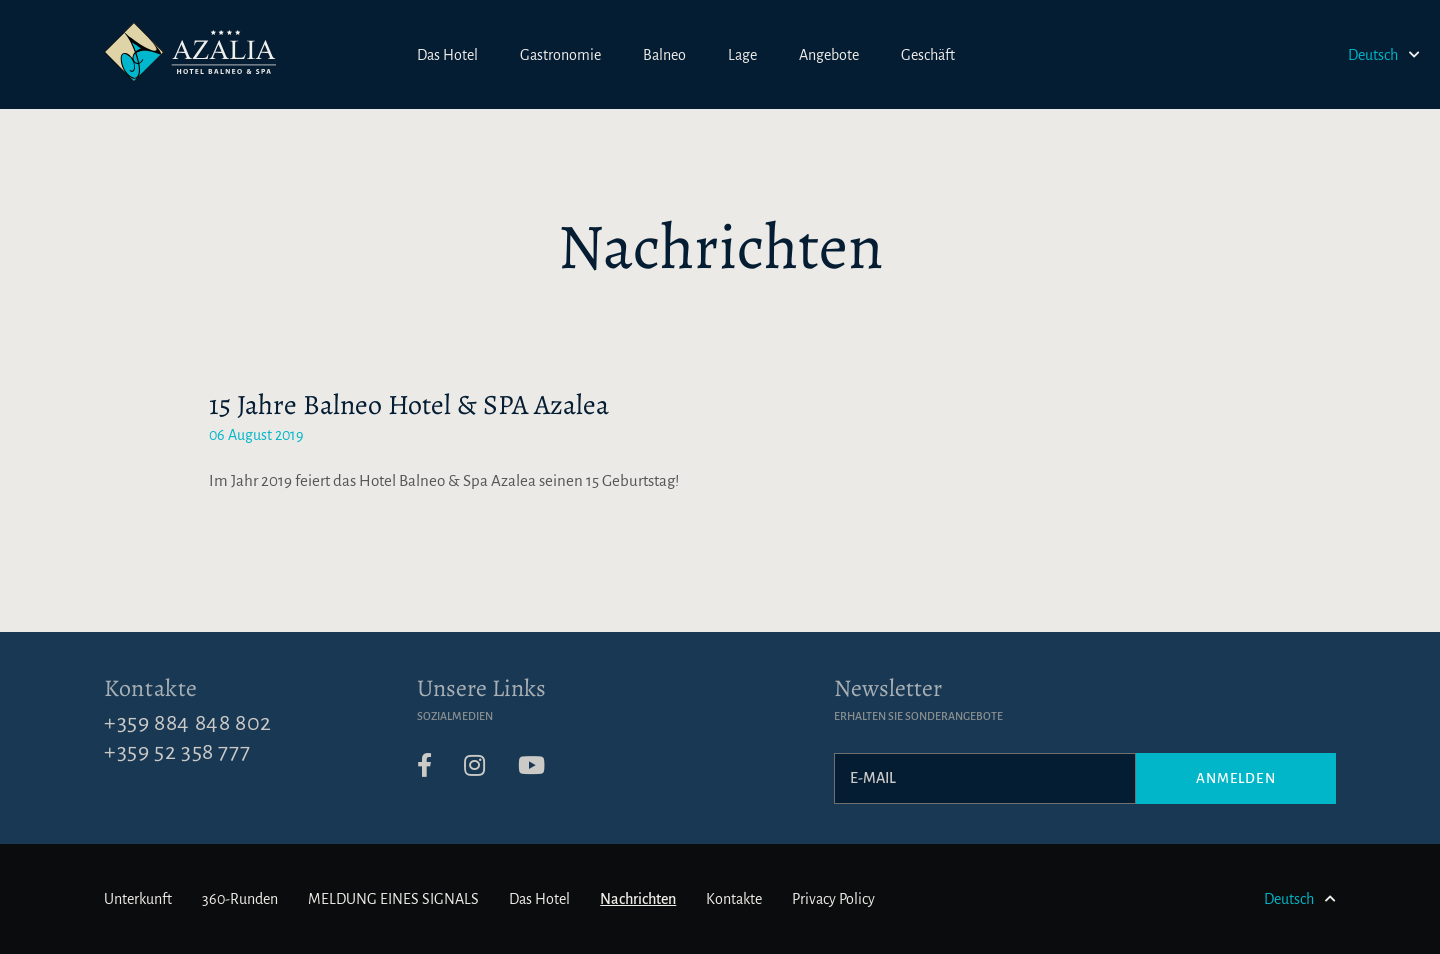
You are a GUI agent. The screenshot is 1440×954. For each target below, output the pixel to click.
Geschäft (928, 55)
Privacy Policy (833, 899)
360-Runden (240, 899)
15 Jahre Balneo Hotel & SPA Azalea (409, 405)
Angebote (829, 55)
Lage (742, 55)
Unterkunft (138, 899)
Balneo (664, 55)
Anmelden (1236, 778)
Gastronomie (560, 55)
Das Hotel (447, 55)
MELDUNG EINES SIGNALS (393, 899)
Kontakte (151, 688)
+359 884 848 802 (188, 723)
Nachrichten (638, 899)
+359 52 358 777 (177, 752)
